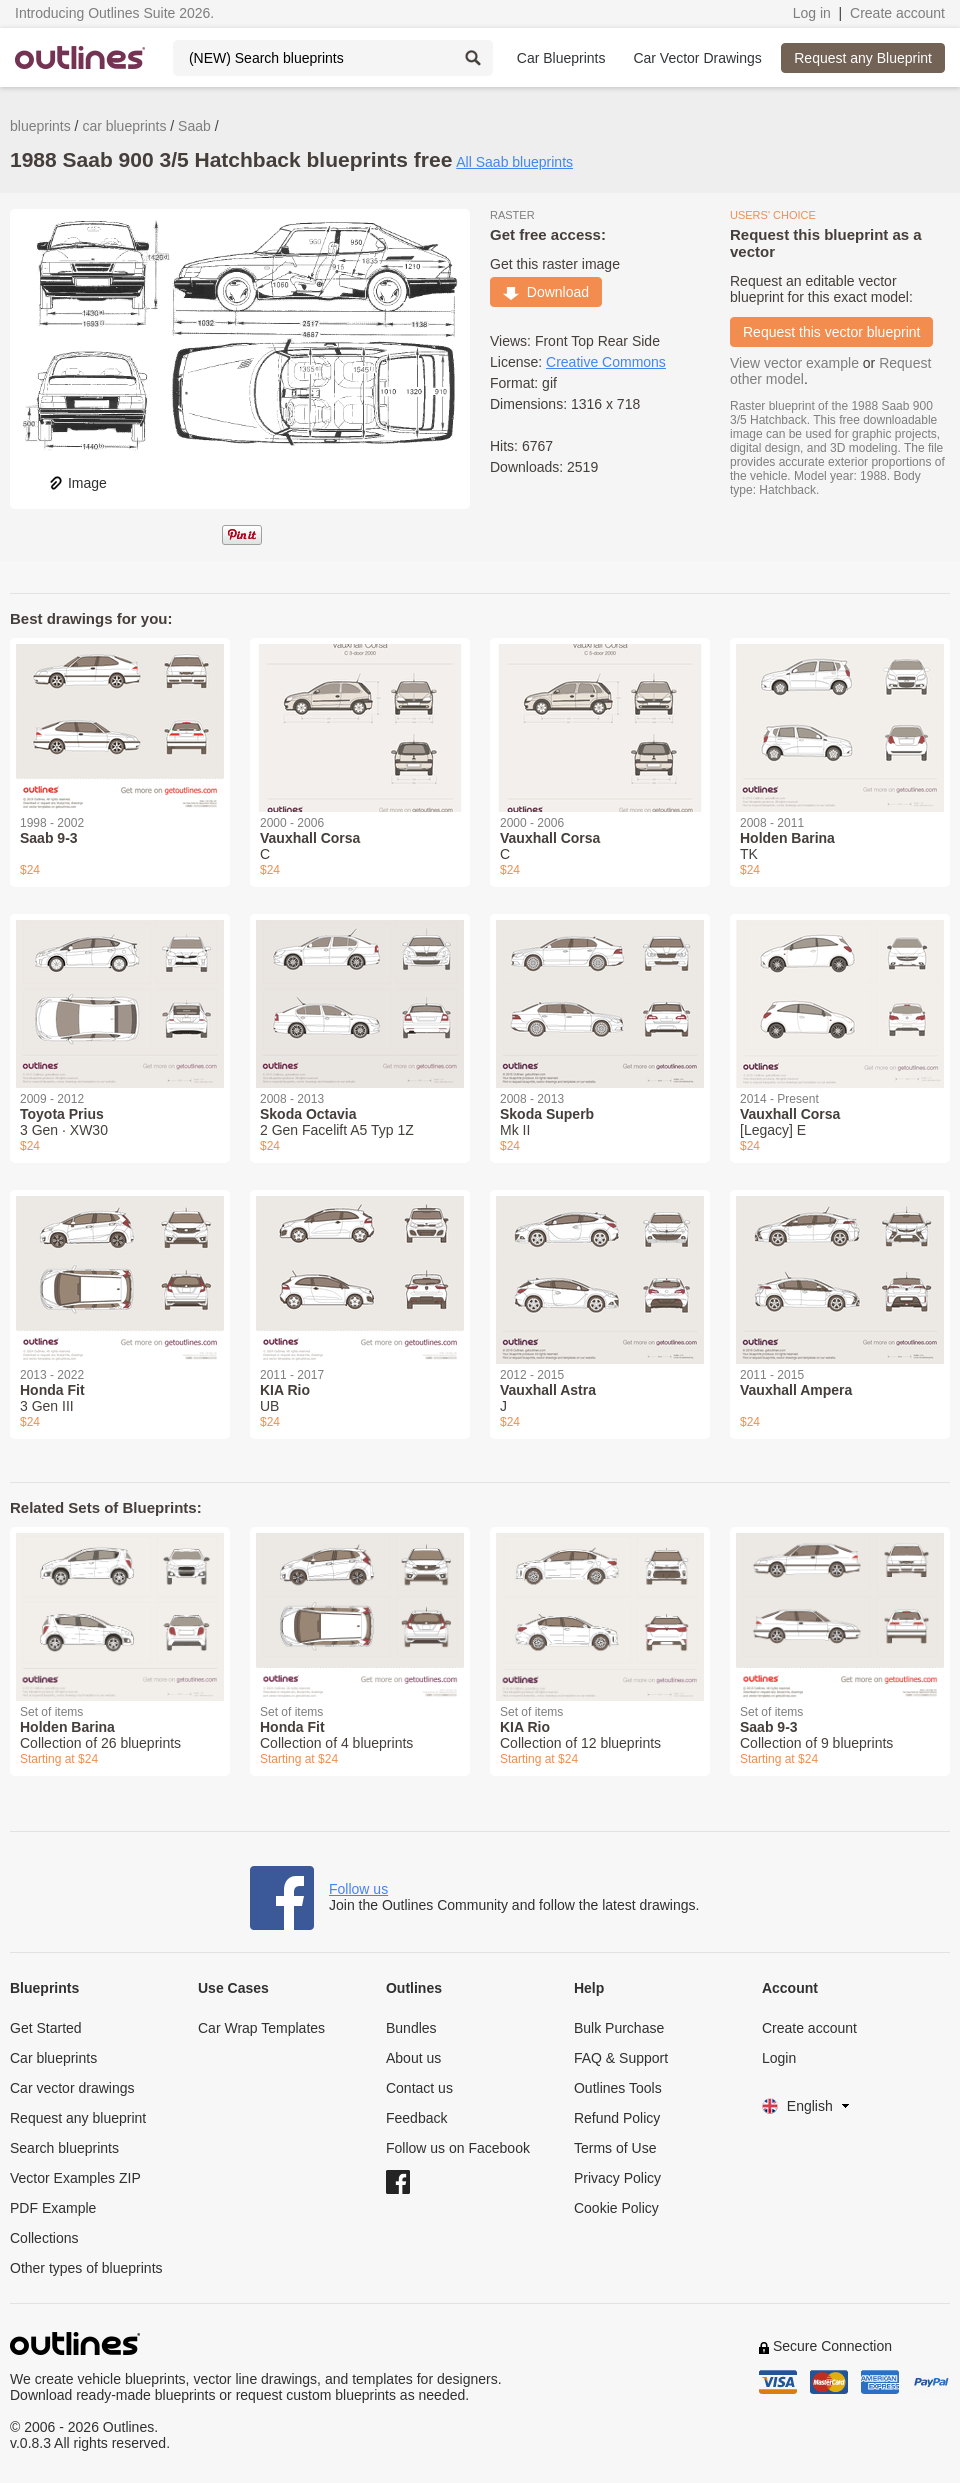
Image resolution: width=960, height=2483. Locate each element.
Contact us (419, 2088)
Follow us (358, 1889)
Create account (897, 13)
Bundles (411, 2028)
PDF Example (53, 2208)
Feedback (416, 2118)
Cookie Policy (616, 2208)
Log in (812, 13)
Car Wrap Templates (261, 2028)
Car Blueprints (561, 58)
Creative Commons (606, 362)
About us (413, 2058)
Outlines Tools (618, 2088)
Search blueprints (64, 2148)
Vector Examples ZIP (75, 2178)
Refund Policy (617, 2118)
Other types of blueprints (86, 2268)
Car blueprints (53, 2058)
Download (546, 292)
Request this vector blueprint (831, 332)
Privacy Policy (617, 2178)
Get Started (46, 2028)
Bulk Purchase (619, 2028)
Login (779, 2058)
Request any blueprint (78, 2118)
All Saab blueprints (514, 162)
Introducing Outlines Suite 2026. (114, 13)
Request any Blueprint (863, 58)
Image (77, 483)
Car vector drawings (72, 2088)
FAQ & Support (621, 2058)
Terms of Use (615, 2148)
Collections (44, 2238)
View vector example (794, 363)
